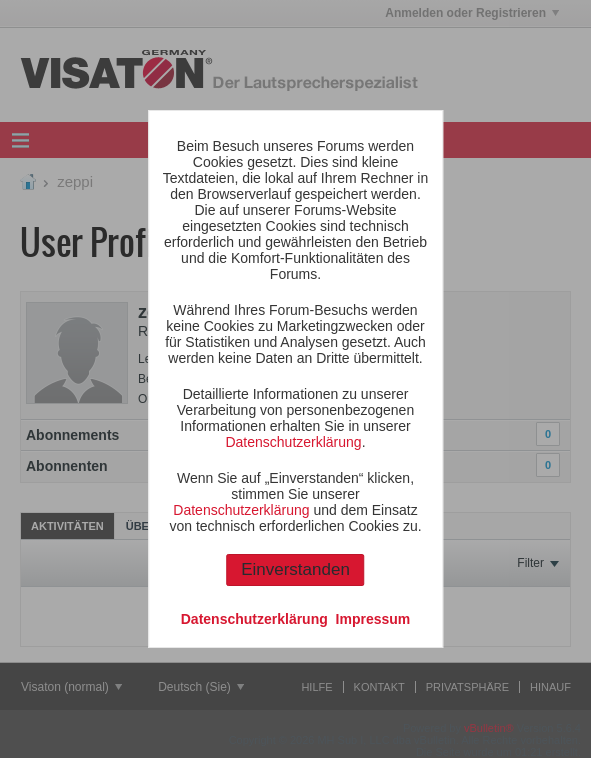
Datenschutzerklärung (293, 442)
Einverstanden (295, 569)
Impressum (373, 619)
